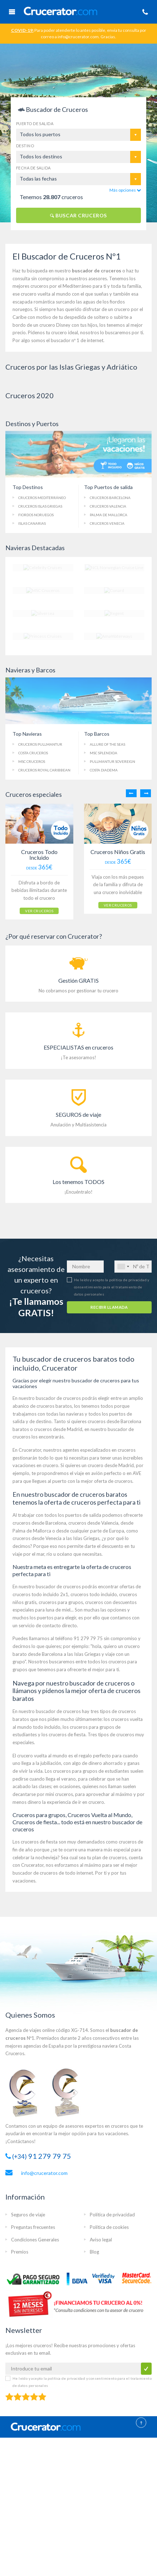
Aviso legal (101, 2238)
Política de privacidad (112, 2213)
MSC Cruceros (31, 761)
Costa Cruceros (33, 753)
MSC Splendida (103, 753)
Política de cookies (109, 2226)
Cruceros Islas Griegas (40, 506)
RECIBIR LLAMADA (109, 1306)
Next (145, 793)
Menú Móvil (12, 12)
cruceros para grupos (61, 1601)
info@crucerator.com (44, 2172)
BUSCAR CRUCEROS (78, 215)
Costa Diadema (104, 770)
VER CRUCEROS (33, 911)
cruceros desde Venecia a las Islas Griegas (56, 1537)
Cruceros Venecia (107, 523)
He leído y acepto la (111, 1286)
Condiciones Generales (35, 2238)
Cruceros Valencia (108, 506)
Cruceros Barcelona (110, 497)
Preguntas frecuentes (33, 2226)
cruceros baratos (54, 1405)
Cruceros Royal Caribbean (44, 770)
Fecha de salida (33, 168)
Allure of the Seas (107, 744)
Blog (94, 2251)
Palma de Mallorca (108, 515)
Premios (19, 2251)
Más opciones (125, 190)
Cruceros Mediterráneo (42, 497)
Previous (131, 793)
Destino (25, 145)
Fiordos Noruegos (36, 515)
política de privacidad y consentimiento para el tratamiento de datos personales (111, 1286)
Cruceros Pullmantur (40, 744)
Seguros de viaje (28, 2213)
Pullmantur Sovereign (112, 761)
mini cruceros (59, 1793)
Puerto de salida (34, 123)
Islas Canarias (32, 523)
